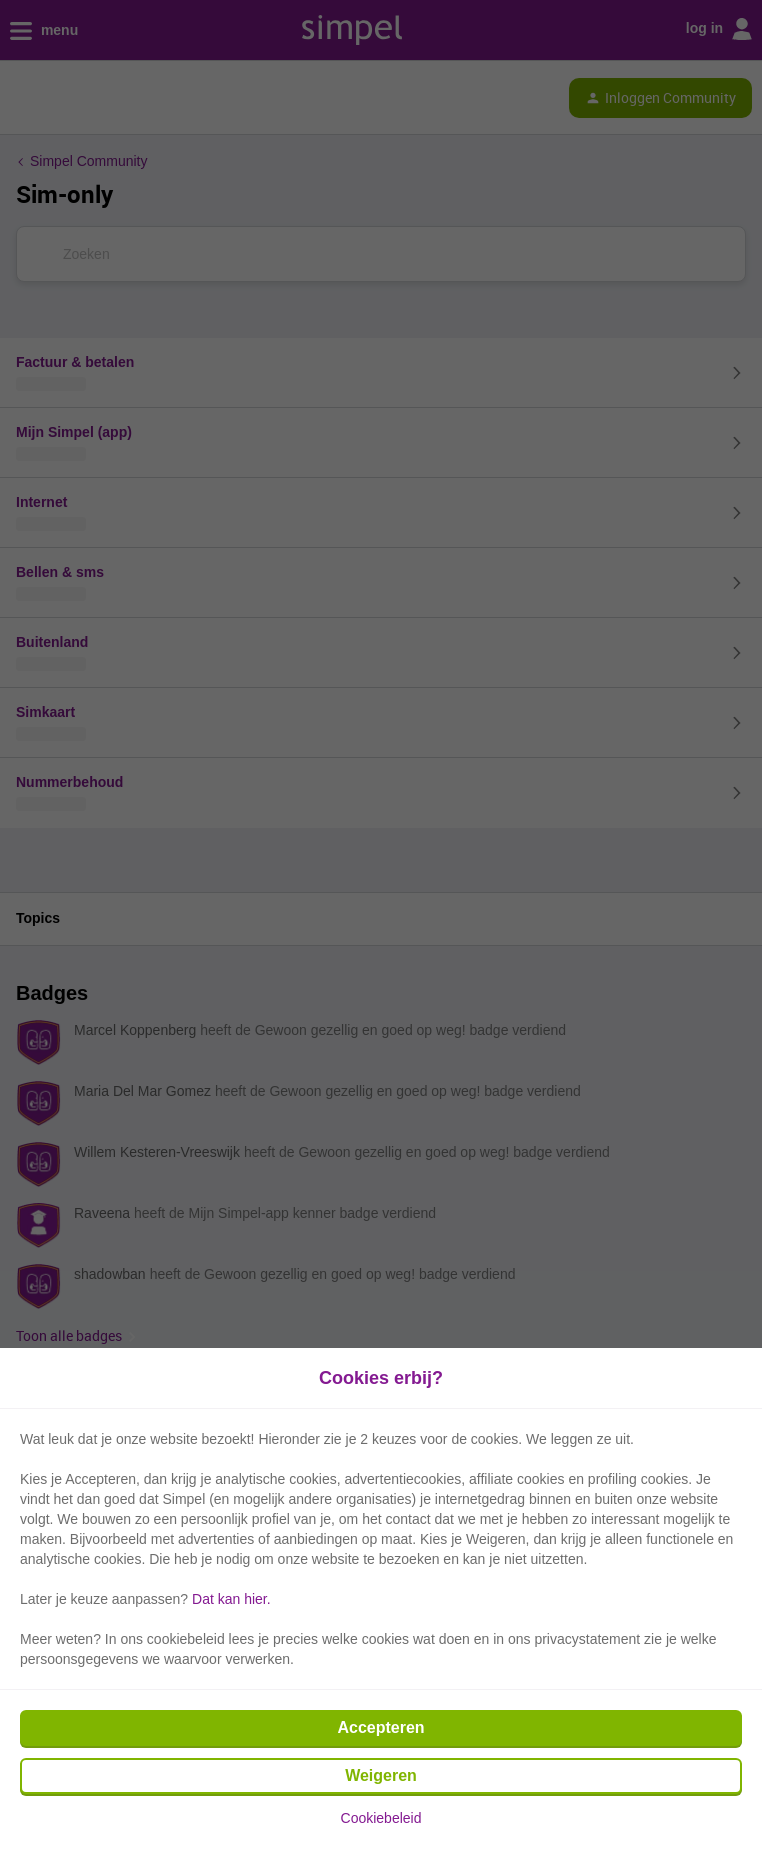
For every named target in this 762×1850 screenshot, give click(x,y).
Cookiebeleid (381, 1818)
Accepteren (380, 1727)
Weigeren (381, 1775)
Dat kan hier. (231, 1599)
